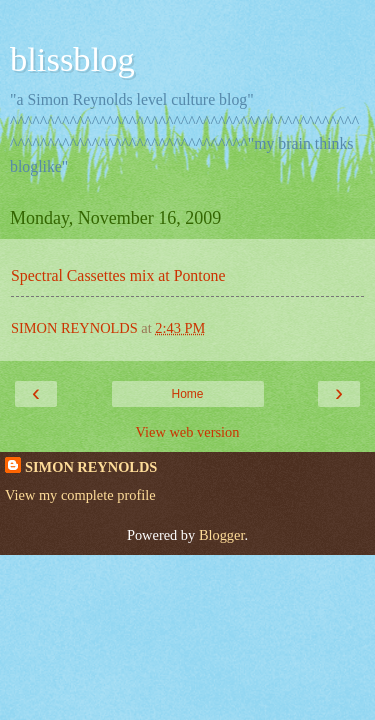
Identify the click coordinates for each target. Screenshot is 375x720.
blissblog (72, 59)
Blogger (222, 535)
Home (187, 394)
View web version (188, 432)
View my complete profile (80, 495)
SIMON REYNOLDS (91, 467)
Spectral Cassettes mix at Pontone (118, 275)
